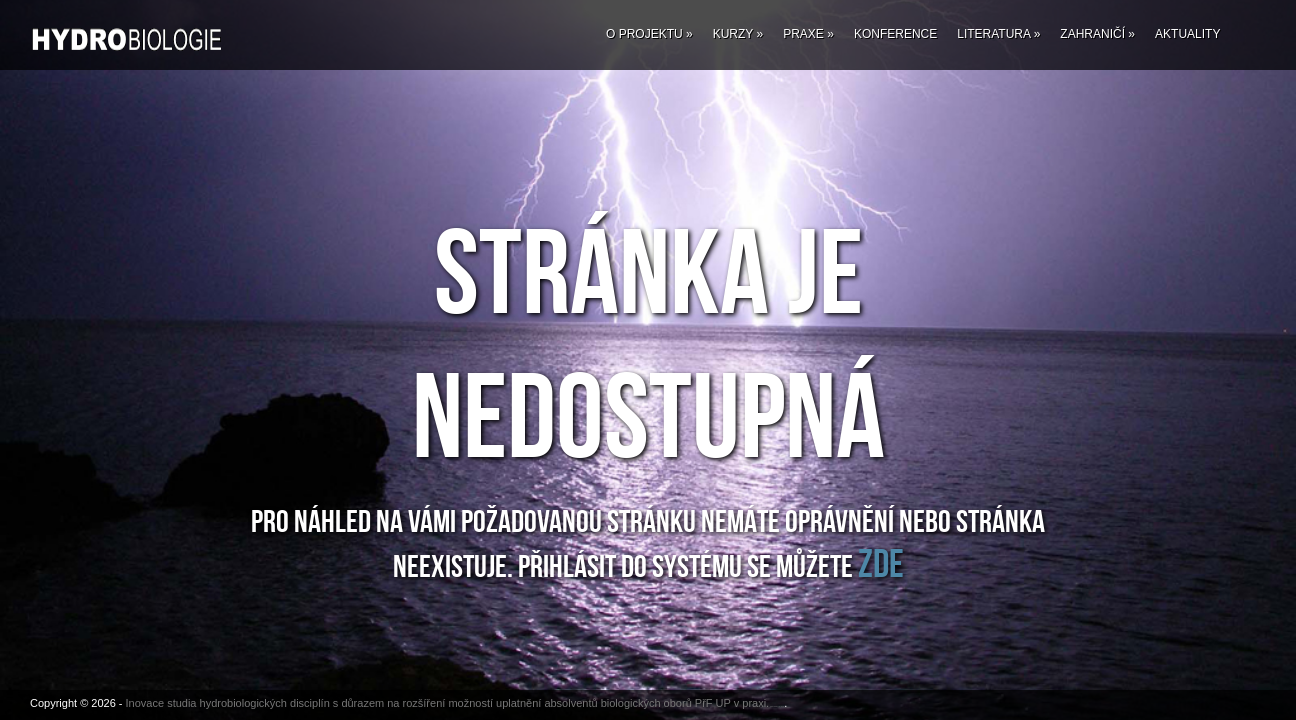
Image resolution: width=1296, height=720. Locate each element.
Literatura (998, 34)
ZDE (881, 565)
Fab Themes (782, 706)
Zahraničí (1097, 34)
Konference (895, 34)
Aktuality (1187, 34)
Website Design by (774, 706)
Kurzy (738, 34)
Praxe (808, 34)
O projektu (649, 34)
